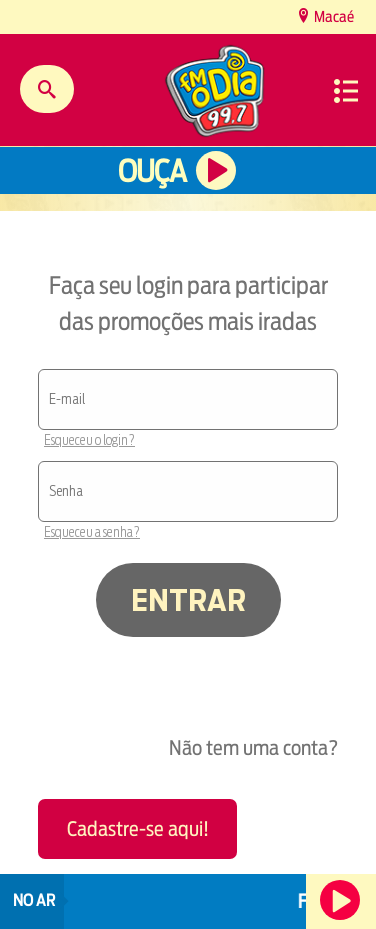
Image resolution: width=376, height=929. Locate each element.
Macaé (332, 16)
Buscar (47, 89)
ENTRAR (188, 600)
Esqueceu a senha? (92, 532)
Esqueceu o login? (89, 440)
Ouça (152, 171)
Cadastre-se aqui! (138, 828)
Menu (346, 91)
